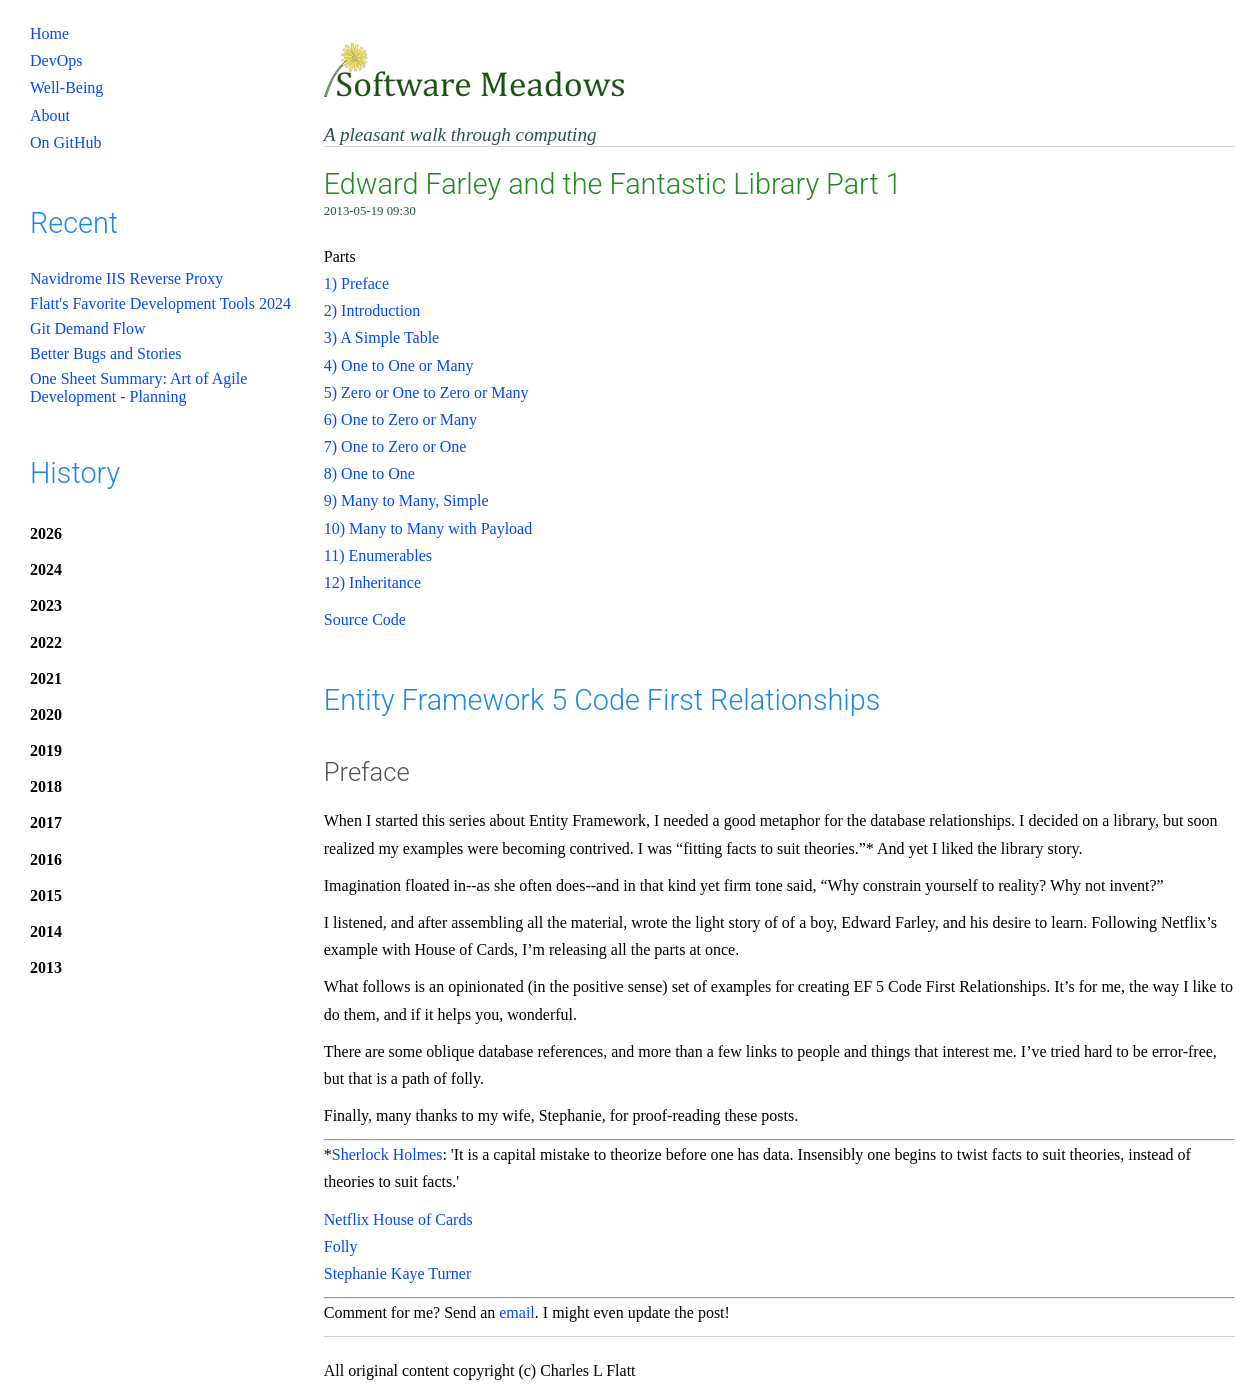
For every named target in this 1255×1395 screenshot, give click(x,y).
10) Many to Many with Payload (428, 528)
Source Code (365, 619)
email (517, 1312)
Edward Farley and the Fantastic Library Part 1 (613, 184)
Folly (341, 1246)
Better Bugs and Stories (106, 353)
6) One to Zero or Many (400, 419)
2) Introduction (372, 310)
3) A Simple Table (381, 337)
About (50, 115)
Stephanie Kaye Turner (398, 1273)
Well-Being (66, 87)
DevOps (56, 60)
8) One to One (369, 473)
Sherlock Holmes (387, 1154)
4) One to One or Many (399, 365)
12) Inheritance (372, 582)
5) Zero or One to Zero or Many (426, 392)
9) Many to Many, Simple (406, 500)
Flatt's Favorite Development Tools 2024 (160, 303)
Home (49, 33)
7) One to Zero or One (395, 446)
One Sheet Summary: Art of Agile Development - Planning (138, 387)
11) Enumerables (378, 555)
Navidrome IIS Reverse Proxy (126, 278)
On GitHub (66, 142)
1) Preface (356, 283)
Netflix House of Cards (398, 1219)
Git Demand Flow (88, 328)
